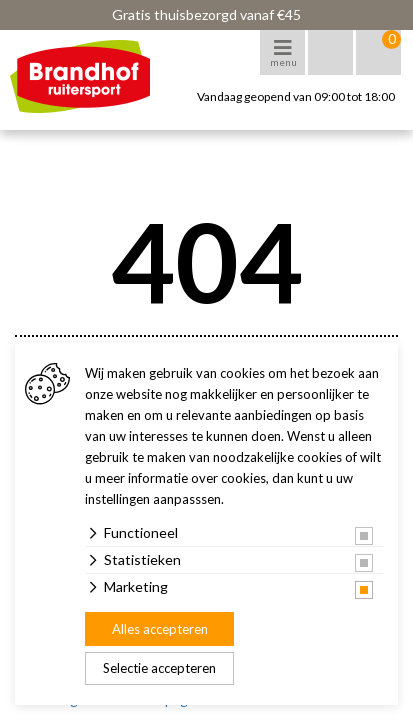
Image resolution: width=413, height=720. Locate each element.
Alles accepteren (160, 629)
